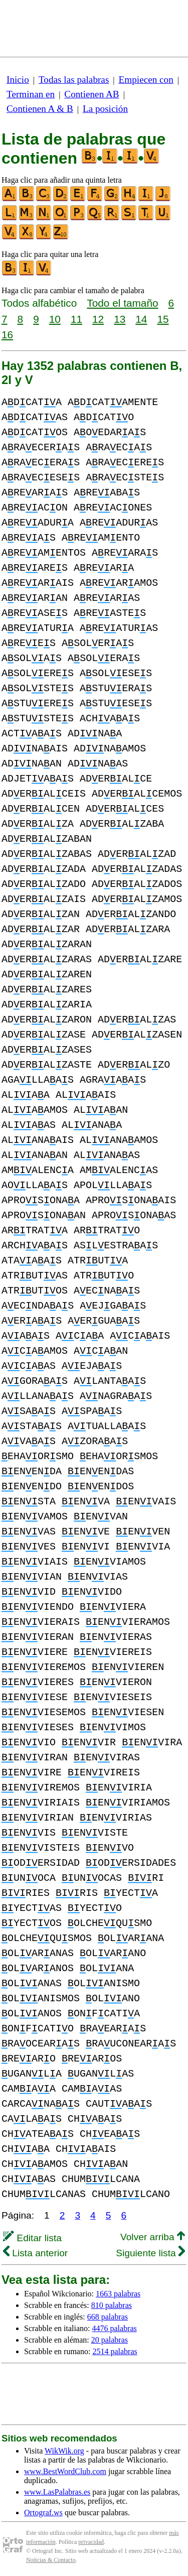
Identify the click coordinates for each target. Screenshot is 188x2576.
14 (141, 319)
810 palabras (111, 2305)
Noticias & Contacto (51, 2559)
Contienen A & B (40, 108)
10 (55, 319)
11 (76, 319)
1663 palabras (118, 2293)
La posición (105, 108)
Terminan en (31, 94)
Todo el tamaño (122, 303)
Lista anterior (35, 2253)
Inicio (18, 79)
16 (7, 334)
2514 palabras (114, 2351)
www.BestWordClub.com (65, 2471)
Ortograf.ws (43, 2512)
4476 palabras (114, 2328)
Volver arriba (152, 2237)
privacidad (91, 2541)
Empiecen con (146, 79)
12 (98, 319)
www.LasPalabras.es (57, 2492)
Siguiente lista (150, 2253)
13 (119, 319)
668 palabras (107, 2316)
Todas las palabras (74, 79)
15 (162, 319)
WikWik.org (64, 2450)
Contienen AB (91, 94)
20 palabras (109, 2340)
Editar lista (32, 2238)
